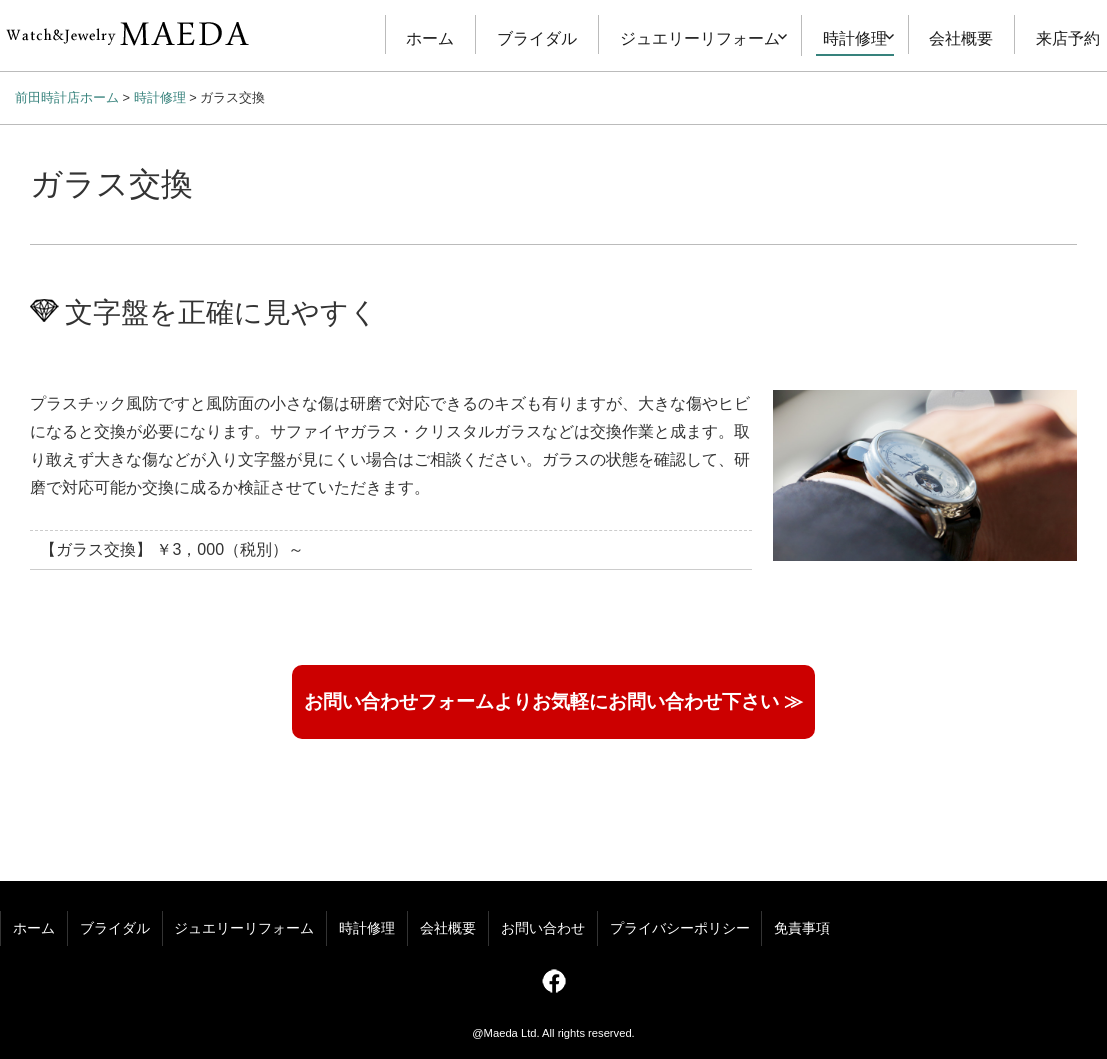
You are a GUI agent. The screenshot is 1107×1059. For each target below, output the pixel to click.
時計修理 (855, 38)
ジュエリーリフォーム (700, 38)
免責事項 (802, 928)
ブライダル (537, 38)
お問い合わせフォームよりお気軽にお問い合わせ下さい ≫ (553, 701)
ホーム (430, 38)
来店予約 (1068, 38)
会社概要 (961, 38)
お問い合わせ (543, 928)
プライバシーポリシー (680, 928)
